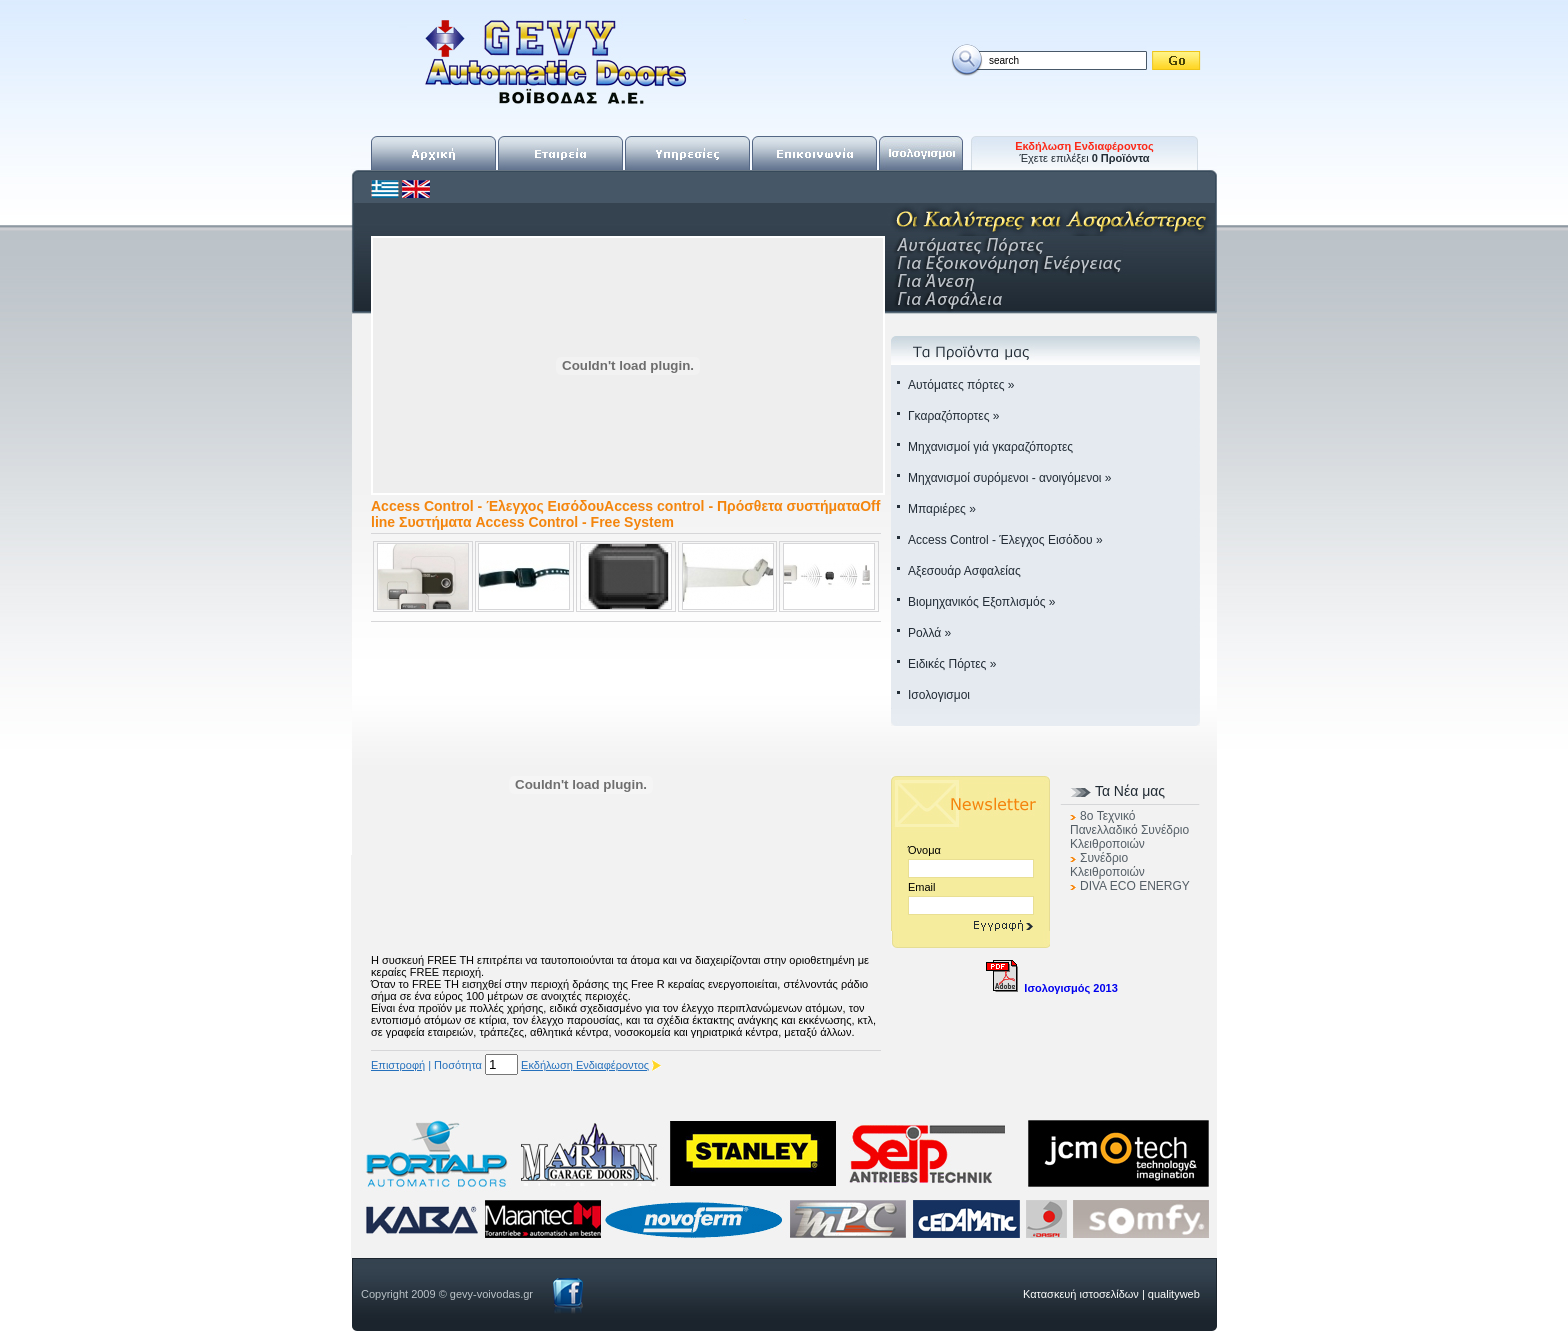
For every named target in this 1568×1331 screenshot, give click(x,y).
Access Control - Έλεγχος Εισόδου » (1005, 540)
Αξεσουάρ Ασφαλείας (964, 571)
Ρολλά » (929, 633)
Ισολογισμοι (939, 695)
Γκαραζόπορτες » (953, 416)
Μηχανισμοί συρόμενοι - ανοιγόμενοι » (1010, 478)
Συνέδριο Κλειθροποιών (1107, 865)
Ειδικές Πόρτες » (952, 664)
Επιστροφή (398, 1065)
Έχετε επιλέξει (1084, 152)
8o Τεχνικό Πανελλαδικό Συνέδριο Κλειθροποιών (1129, 830)
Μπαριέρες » (942, 509)
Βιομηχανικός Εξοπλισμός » (981, 602)
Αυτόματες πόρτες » (961, 385)
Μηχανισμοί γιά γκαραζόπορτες (990, 447)
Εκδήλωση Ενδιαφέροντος (585, 1065)
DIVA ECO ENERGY (1135, 886)
